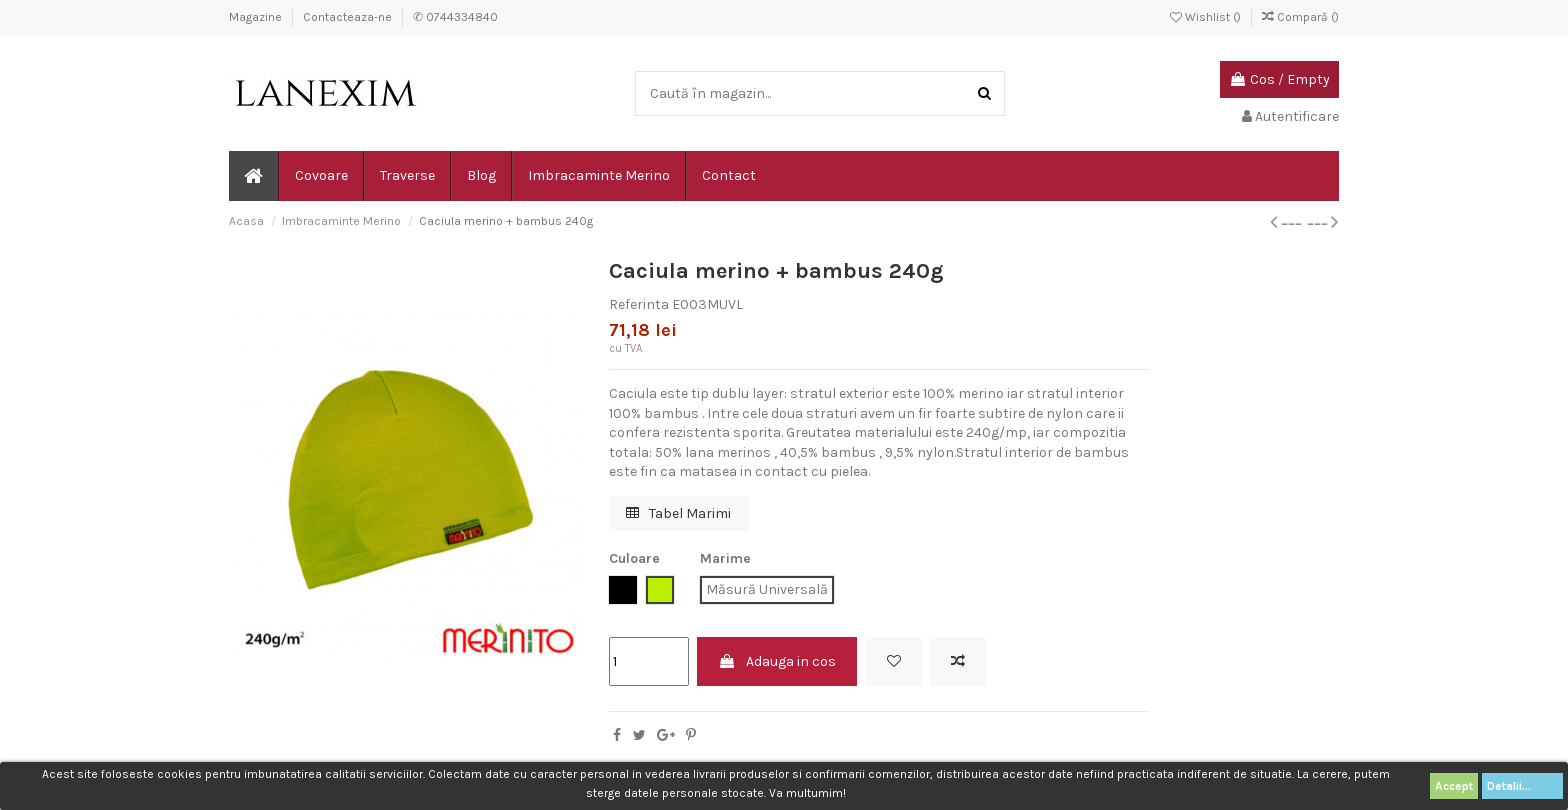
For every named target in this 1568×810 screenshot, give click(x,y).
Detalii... (1522, 786)
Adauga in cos (777, 661)
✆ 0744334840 (455, 17)
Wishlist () (1207, 17)
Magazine (257, 17)
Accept (1454, 786)
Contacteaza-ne (349, 17)
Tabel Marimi (678, 513)
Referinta (639, 304)
